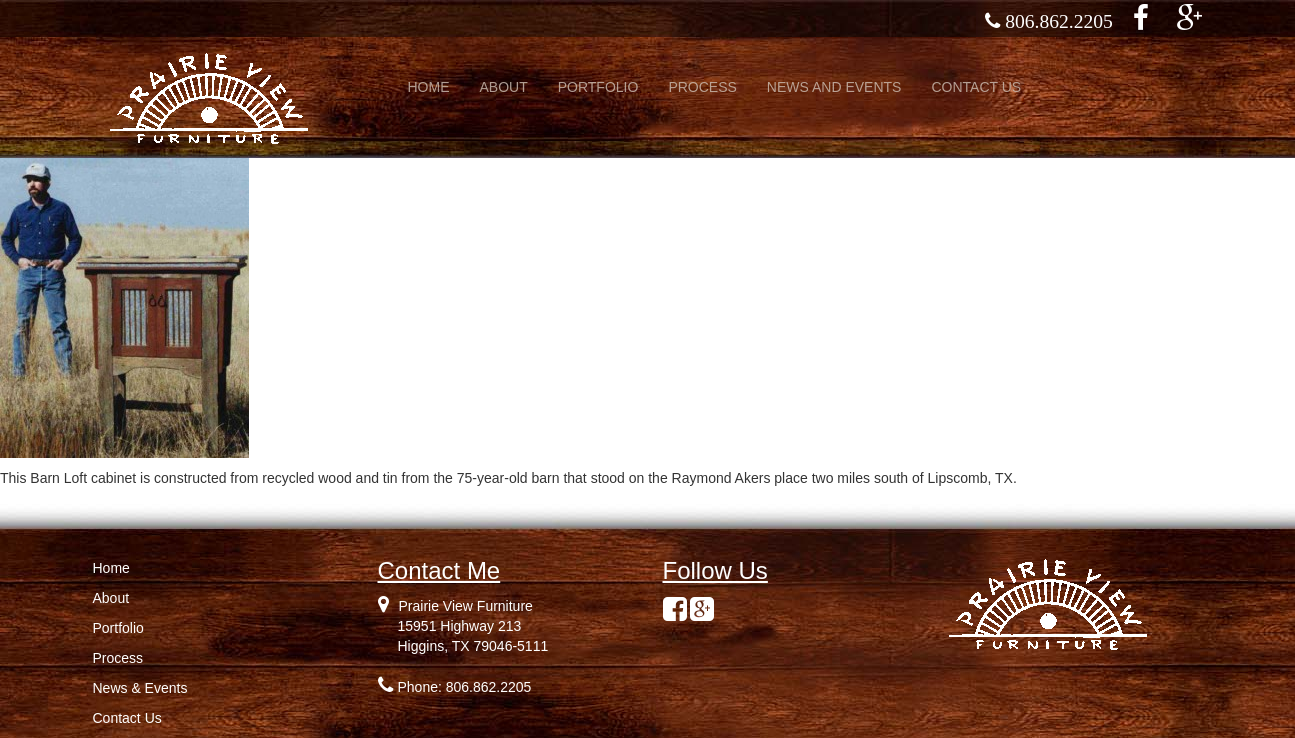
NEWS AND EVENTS (834, 87)
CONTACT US (976, 87)
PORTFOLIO (598, 87)
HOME (429, 87)
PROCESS (702, 87)
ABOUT (504, 87)
